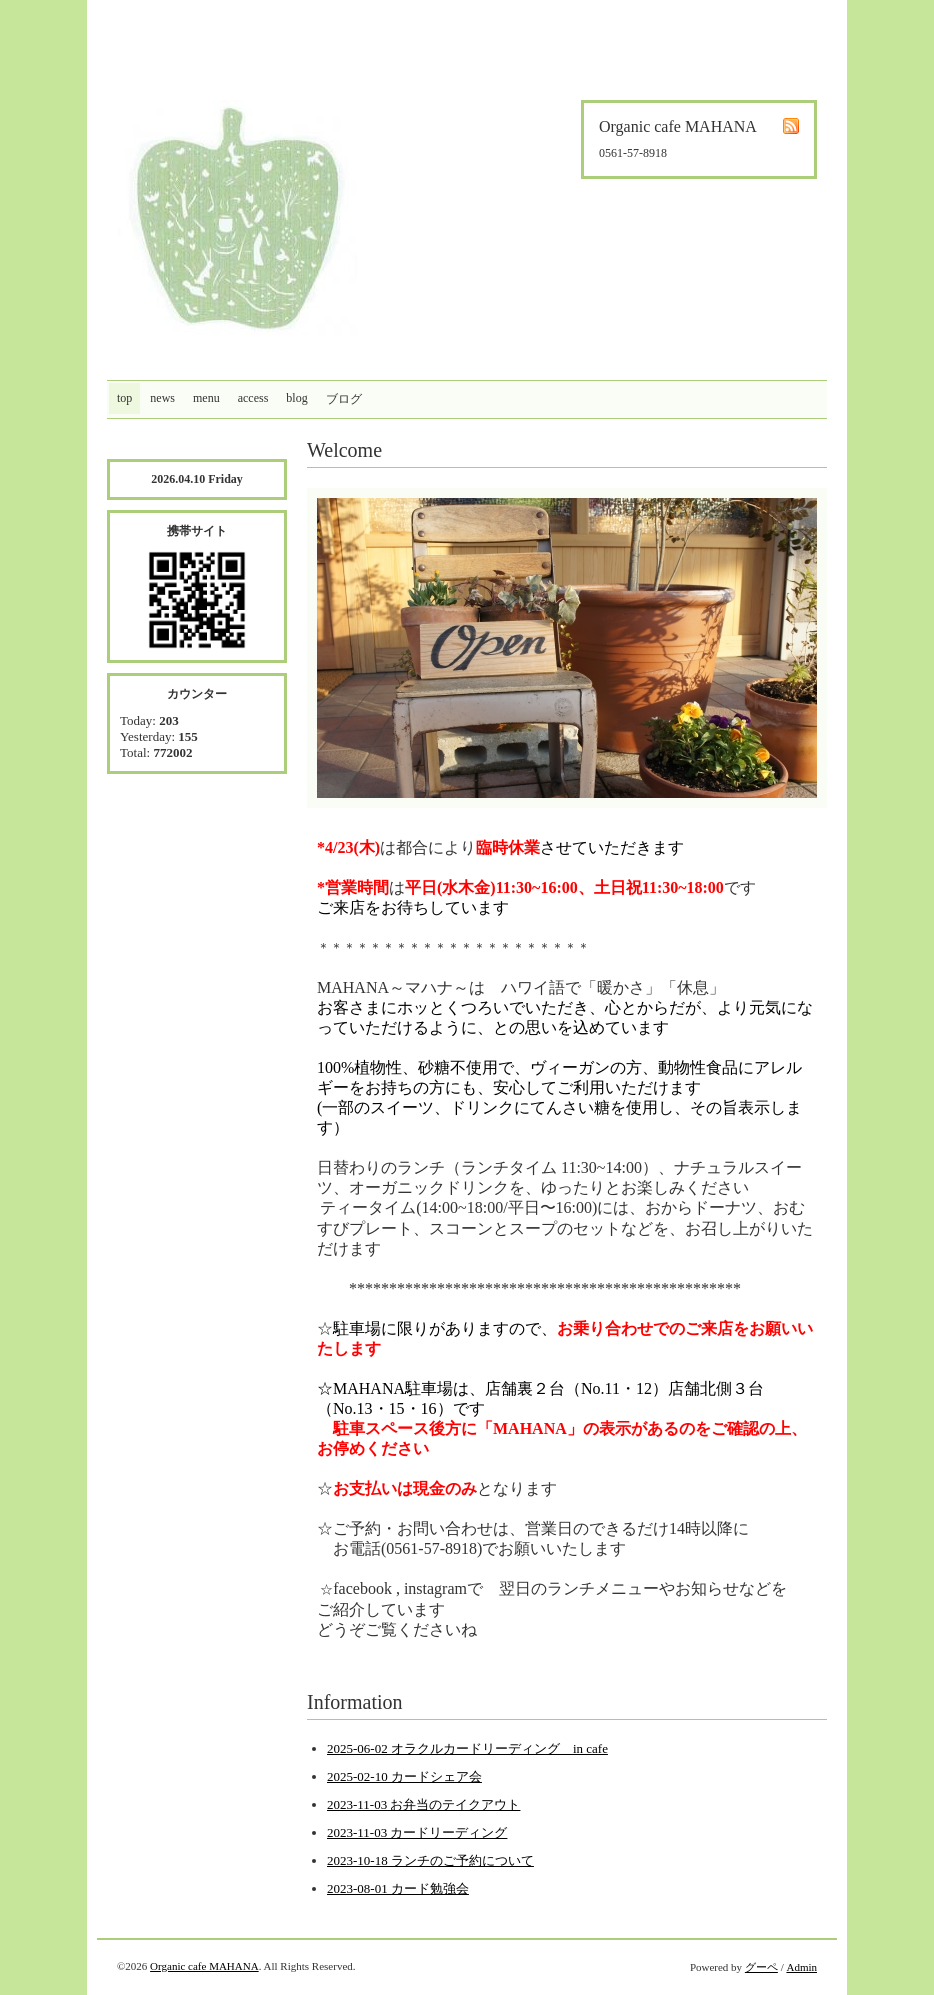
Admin (801, 1967)
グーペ (761, 1967)
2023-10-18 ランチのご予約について (430, 1860)
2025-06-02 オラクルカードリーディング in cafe (467, 1748)
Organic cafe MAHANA (204, 1966)
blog (296, 398)
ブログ (344, 399)
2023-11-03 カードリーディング (417, 1832)
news (162, 398)
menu (206, 398)
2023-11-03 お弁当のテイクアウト (423, 1804)
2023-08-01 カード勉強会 (398, 1888)
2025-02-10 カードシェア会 (404, 1776)
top (124, 398)
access (253, 398)
